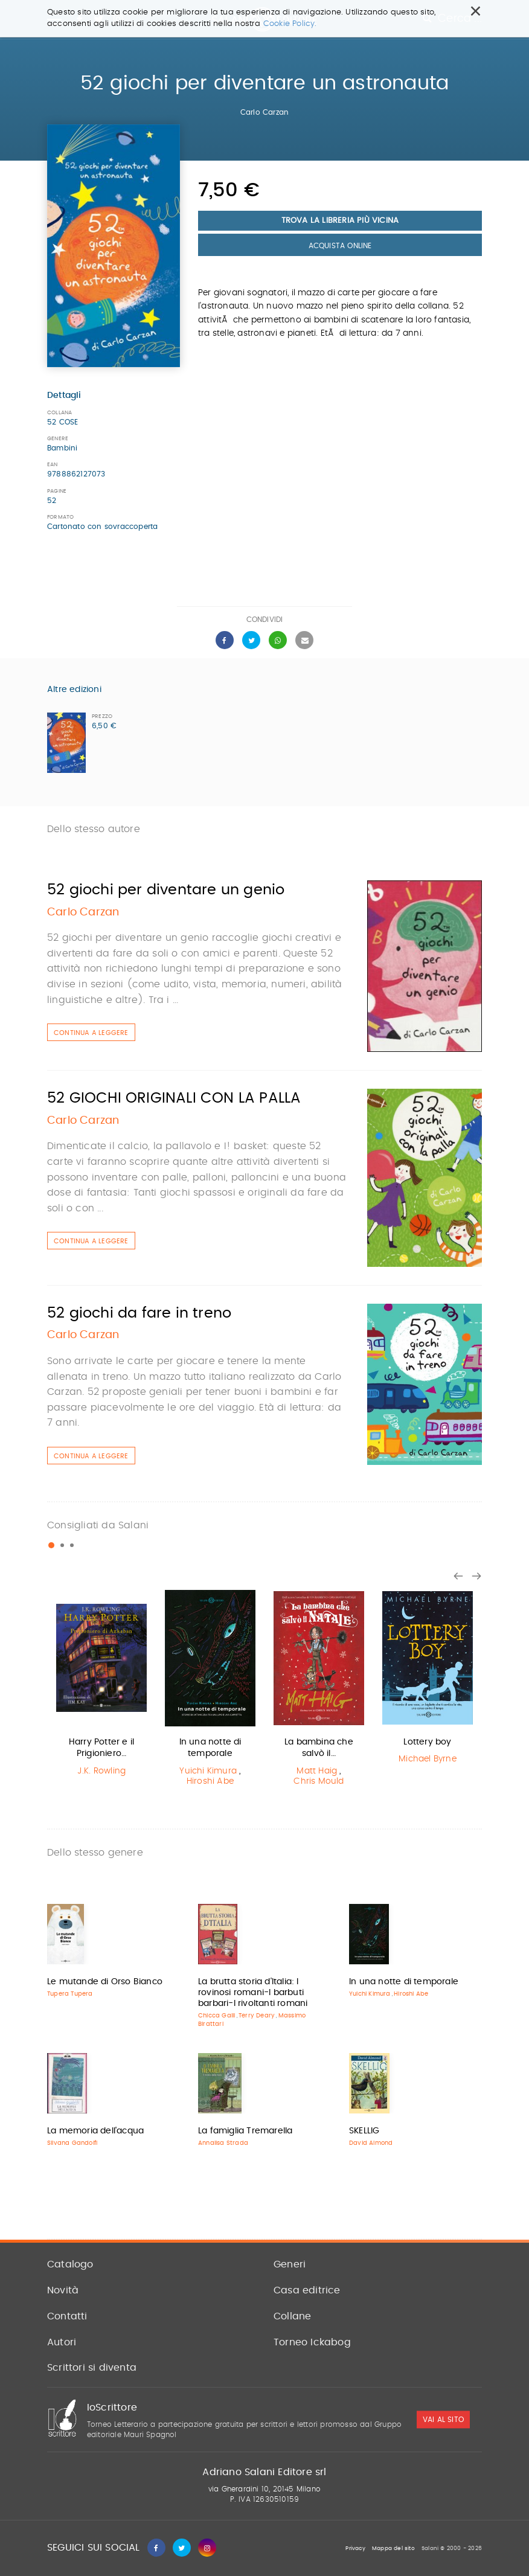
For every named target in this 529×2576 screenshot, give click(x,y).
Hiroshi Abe (210, 1781)
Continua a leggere (91, 1033)
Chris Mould (318, 1781)
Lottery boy (427, 1742)
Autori (61, 2342)
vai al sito (443, 2419)
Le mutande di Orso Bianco (104, 1982)
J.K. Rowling (101, 1771)
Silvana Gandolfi (72, 2143)
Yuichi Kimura (208, 1771)
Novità (63, 2290)
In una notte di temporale (403, 1982)
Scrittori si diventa (91, 2368)
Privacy (355, 2548)
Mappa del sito (393, 2548)
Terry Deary (257, 2016)
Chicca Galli (216, 2016)
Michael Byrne (428, 1759)
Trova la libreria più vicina (340, 221)
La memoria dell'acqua (95, 2131)
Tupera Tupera (70, 1994)
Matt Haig (317, 1771)
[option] (101, 1686)
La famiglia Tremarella (245, 2131)
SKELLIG (364, 2131)
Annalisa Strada (223, 2143)
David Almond (371, 2143)
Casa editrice (307, 2290)
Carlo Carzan (264, 112)
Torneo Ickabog (312, 2342)
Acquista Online (340, 245)
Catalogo (70, 2264)
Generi (290, 2264)
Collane (292, 2316)
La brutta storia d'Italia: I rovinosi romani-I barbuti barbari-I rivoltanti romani (252, 1993)
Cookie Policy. (290, 24)
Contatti (67, 2316)
